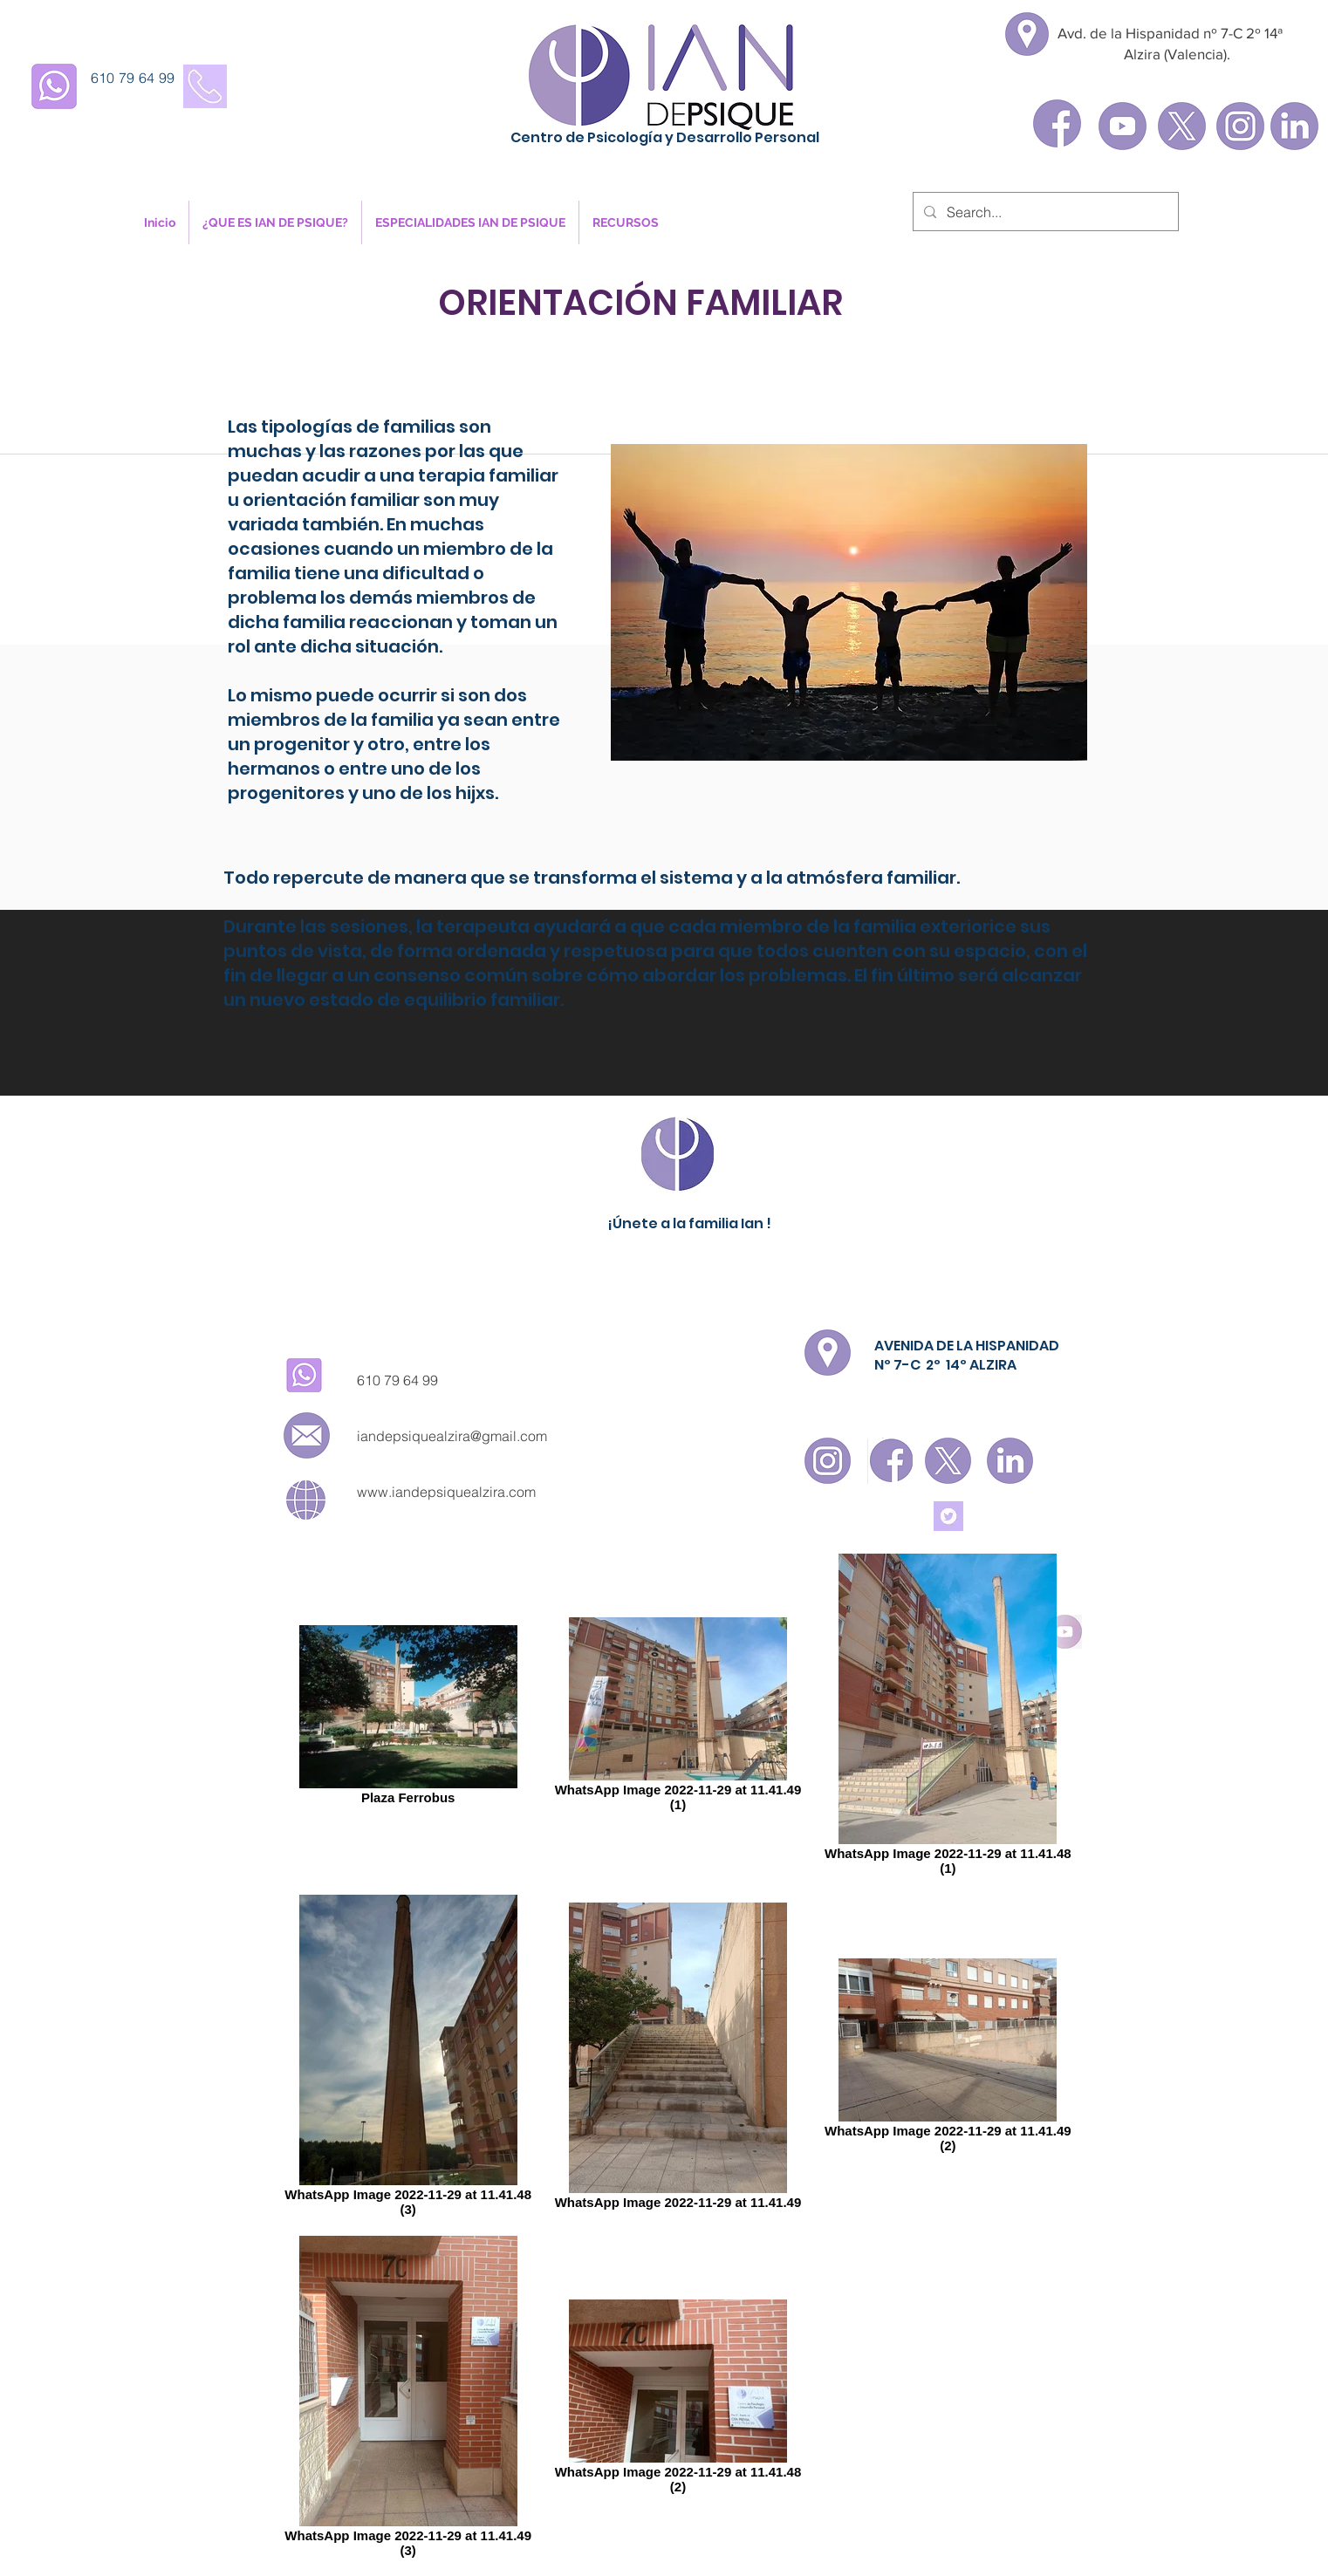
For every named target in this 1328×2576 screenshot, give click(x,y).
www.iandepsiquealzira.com (446, 1491)
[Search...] (1044, 211)
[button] (275, 222)
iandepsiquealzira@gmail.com (452, 1436)
